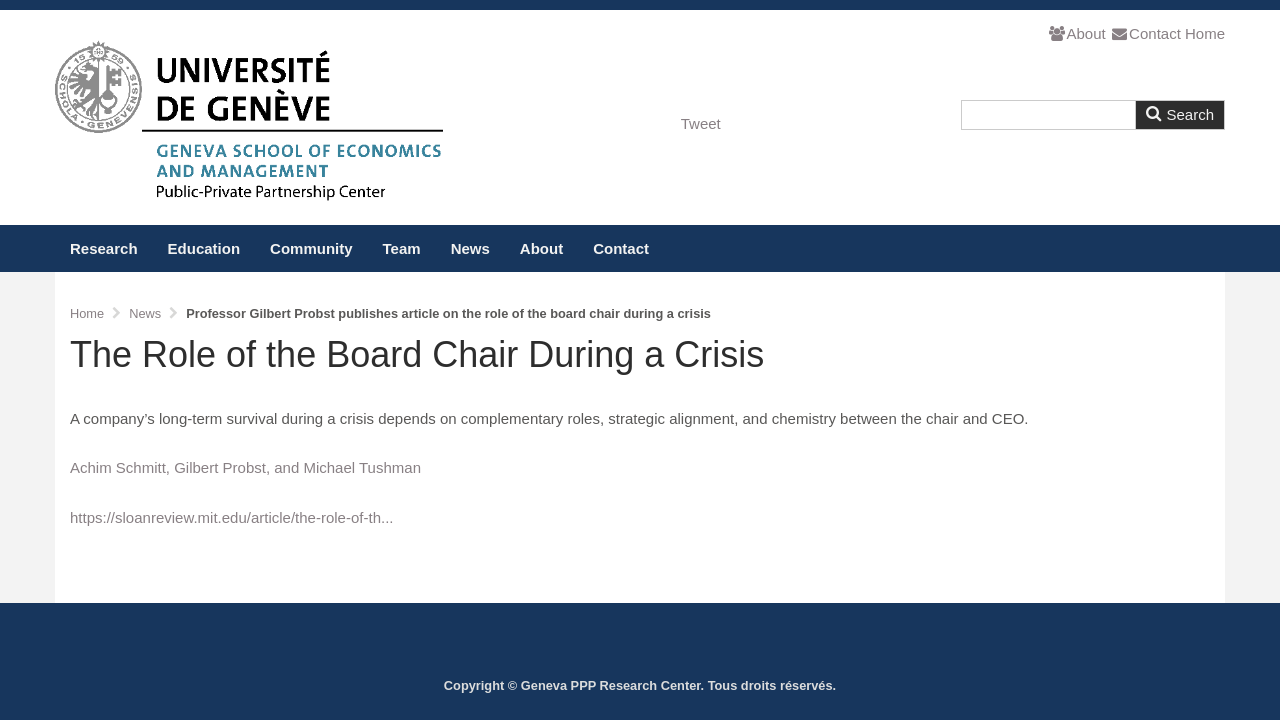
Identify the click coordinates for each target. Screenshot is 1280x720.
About (1076, 33)
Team (402, 248)
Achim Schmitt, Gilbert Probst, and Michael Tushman (245, 467)
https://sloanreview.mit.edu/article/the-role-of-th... (231, 517)
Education (204, 248)
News (470, 248)
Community (311, 248)
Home (1205, 33)
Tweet (701, 123)
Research (104, 248)
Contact (1145, 33)
